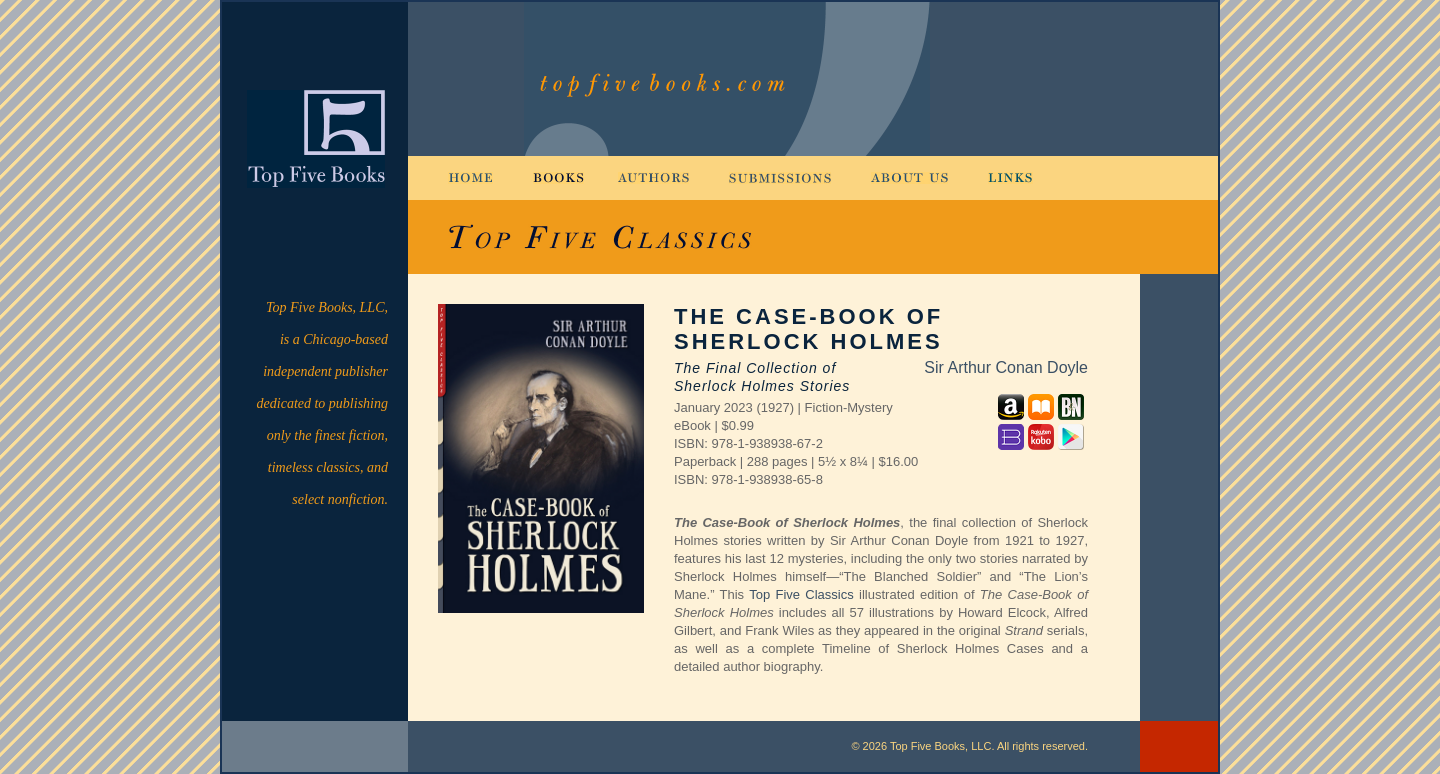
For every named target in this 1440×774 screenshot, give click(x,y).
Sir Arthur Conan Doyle (1006, 367)
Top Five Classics (801, 594)
